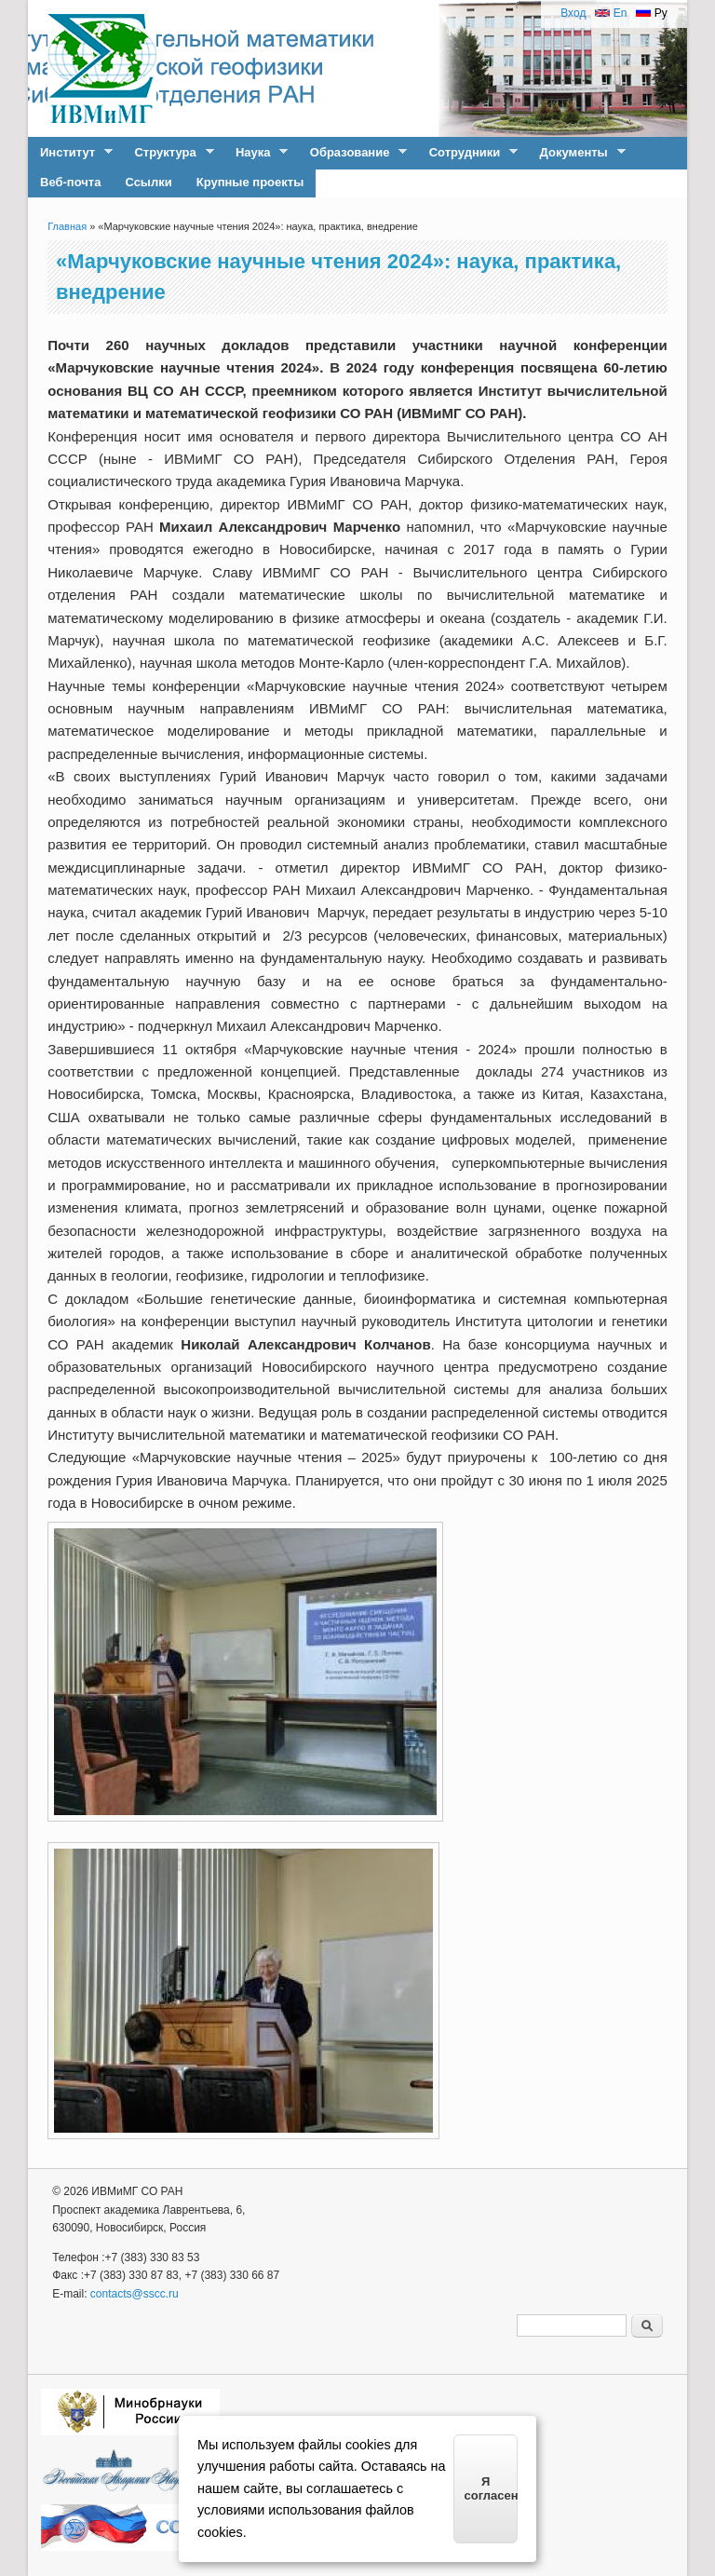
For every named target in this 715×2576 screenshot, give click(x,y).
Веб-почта (70, 182)
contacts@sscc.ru (134, 2293)
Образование (353, 152)
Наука (255, 152)
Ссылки (148, 182)
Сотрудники (468, 152)
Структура (167, 152)
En (611, 13)
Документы (577, 152)
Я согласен (491, 2488)
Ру (651, 13)
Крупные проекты (250, 182)
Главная (67, 226)
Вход (573, 13)
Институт (70, 152)
